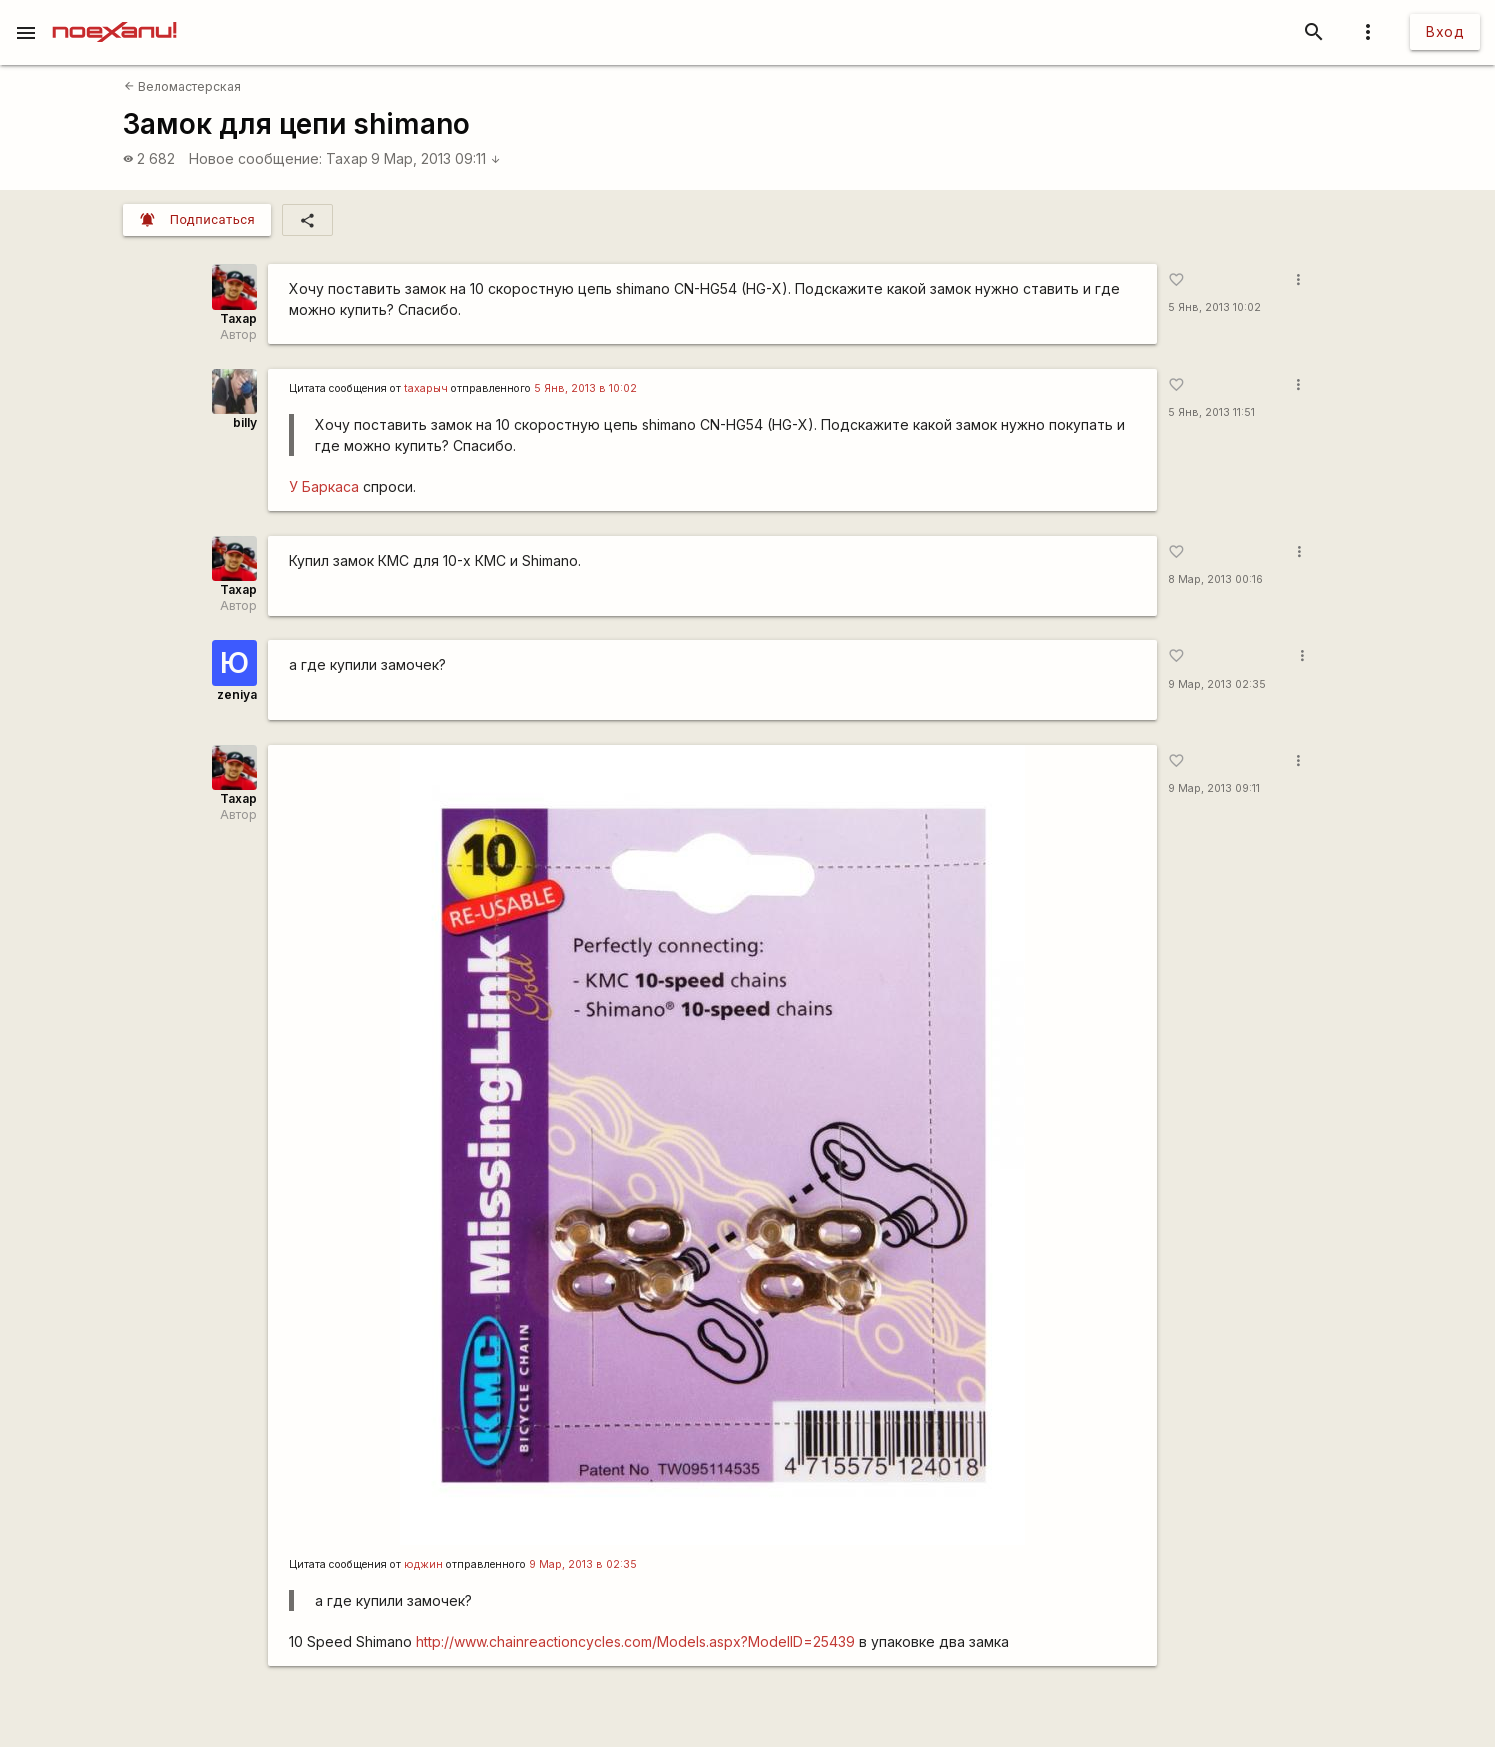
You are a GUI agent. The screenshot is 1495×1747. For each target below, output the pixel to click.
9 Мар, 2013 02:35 (1217, 684)
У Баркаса (326, 486)
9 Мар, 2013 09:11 (436, 158)
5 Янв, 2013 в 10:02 (585, 388)
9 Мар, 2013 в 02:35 (583, 1564)
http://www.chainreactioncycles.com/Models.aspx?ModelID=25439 (635, 1641)
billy (245, 422)
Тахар (347, 158)
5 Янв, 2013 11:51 (1211, 412)
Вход (1445, 31)
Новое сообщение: (255, 158)
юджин (423, 1564)
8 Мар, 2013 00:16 (1215, 579)
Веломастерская (182, 86)
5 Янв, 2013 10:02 (1214, 307)
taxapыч (426, 388)
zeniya (237, 694)
